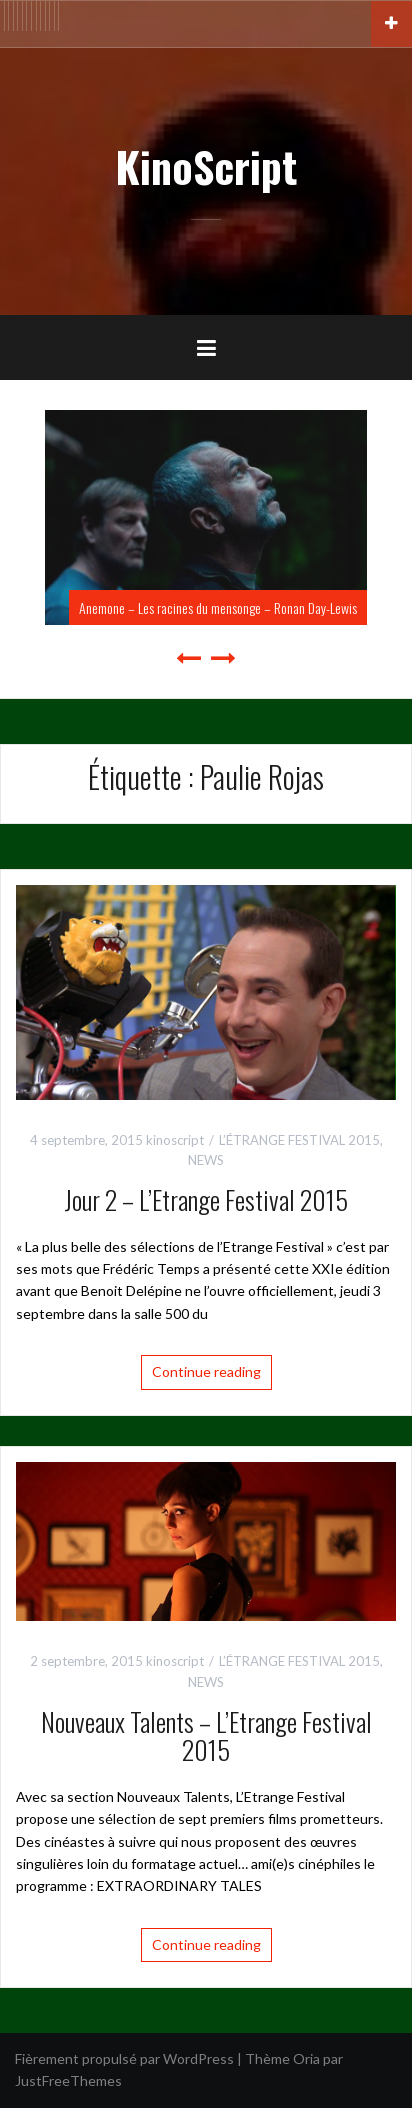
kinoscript (175, 1140)
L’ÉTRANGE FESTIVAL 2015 (299, 1140)
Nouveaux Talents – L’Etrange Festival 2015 (206, 1736)
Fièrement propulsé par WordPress (124, 2058)
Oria (306, 2058)
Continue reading (206, 1371)
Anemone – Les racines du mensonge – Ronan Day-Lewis (218, 607)
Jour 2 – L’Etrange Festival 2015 (206, 1199)
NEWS (206, 1160)
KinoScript (206, 166)
